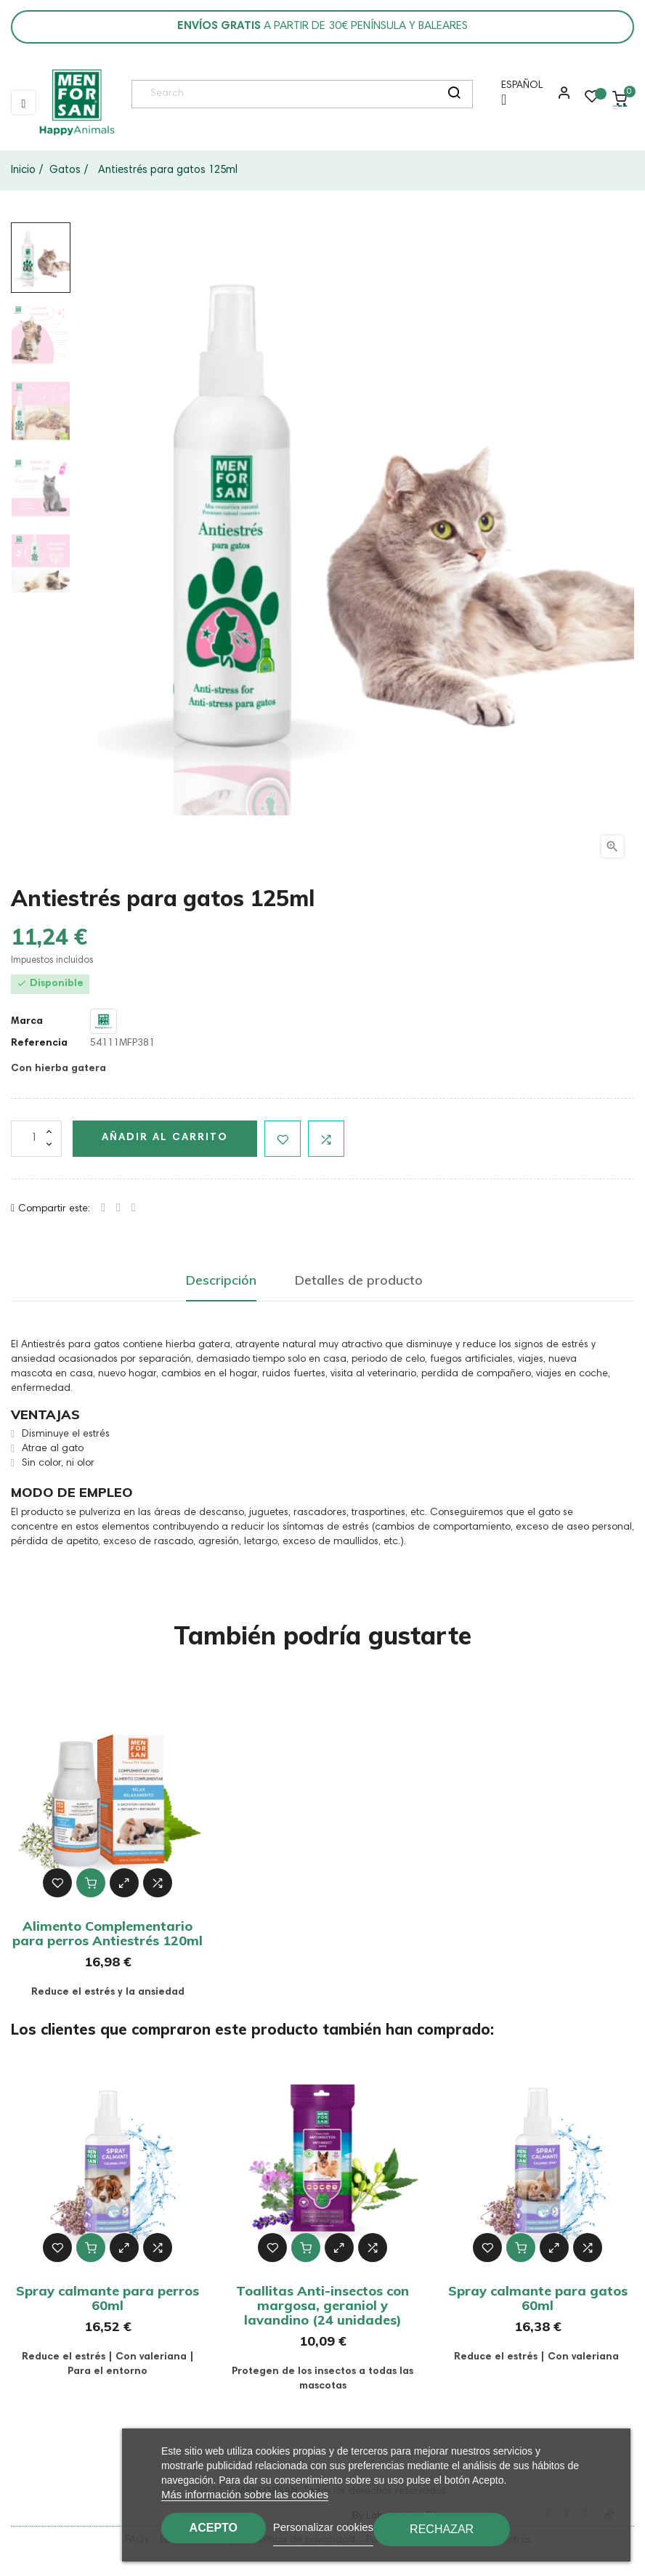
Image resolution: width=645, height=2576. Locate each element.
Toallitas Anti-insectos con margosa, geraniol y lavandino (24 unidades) (322, 2305)
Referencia (39, 1043)
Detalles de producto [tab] (359, 1280)
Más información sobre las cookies (244, 2493)
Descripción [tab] (221, 1280)
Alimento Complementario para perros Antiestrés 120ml (107, 1933)
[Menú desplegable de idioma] (518, 98)
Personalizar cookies (339, 2526)
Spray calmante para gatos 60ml (538, 2298)
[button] (561, 98)
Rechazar (458, 2529)
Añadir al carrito (165, 1138)
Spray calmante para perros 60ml (107, 2298)
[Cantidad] (36, 1139)
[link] (76, 102)
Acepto (222, 2527)
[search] (454, 94)
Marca (27, 1022)
